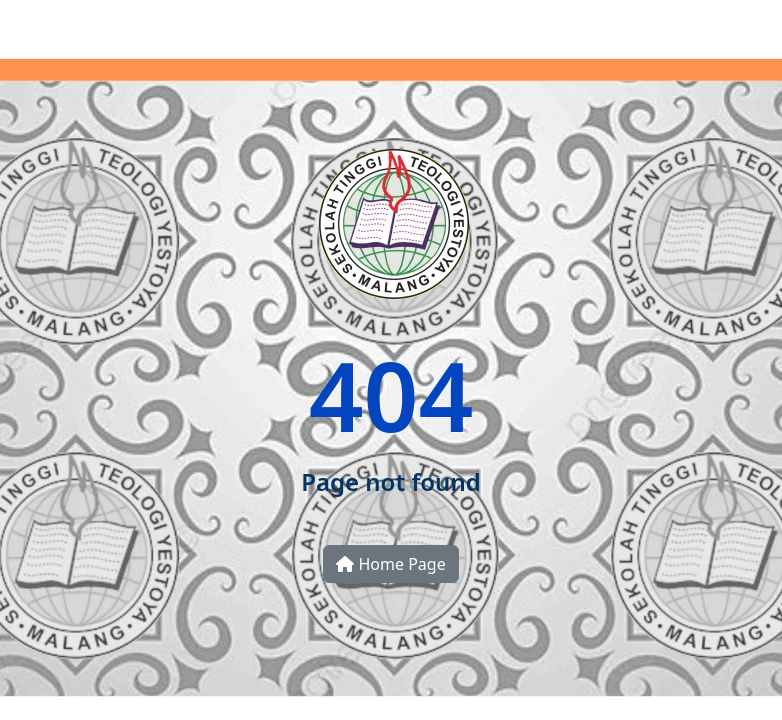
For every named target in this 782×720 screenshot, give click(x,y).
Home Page (390, 564)
